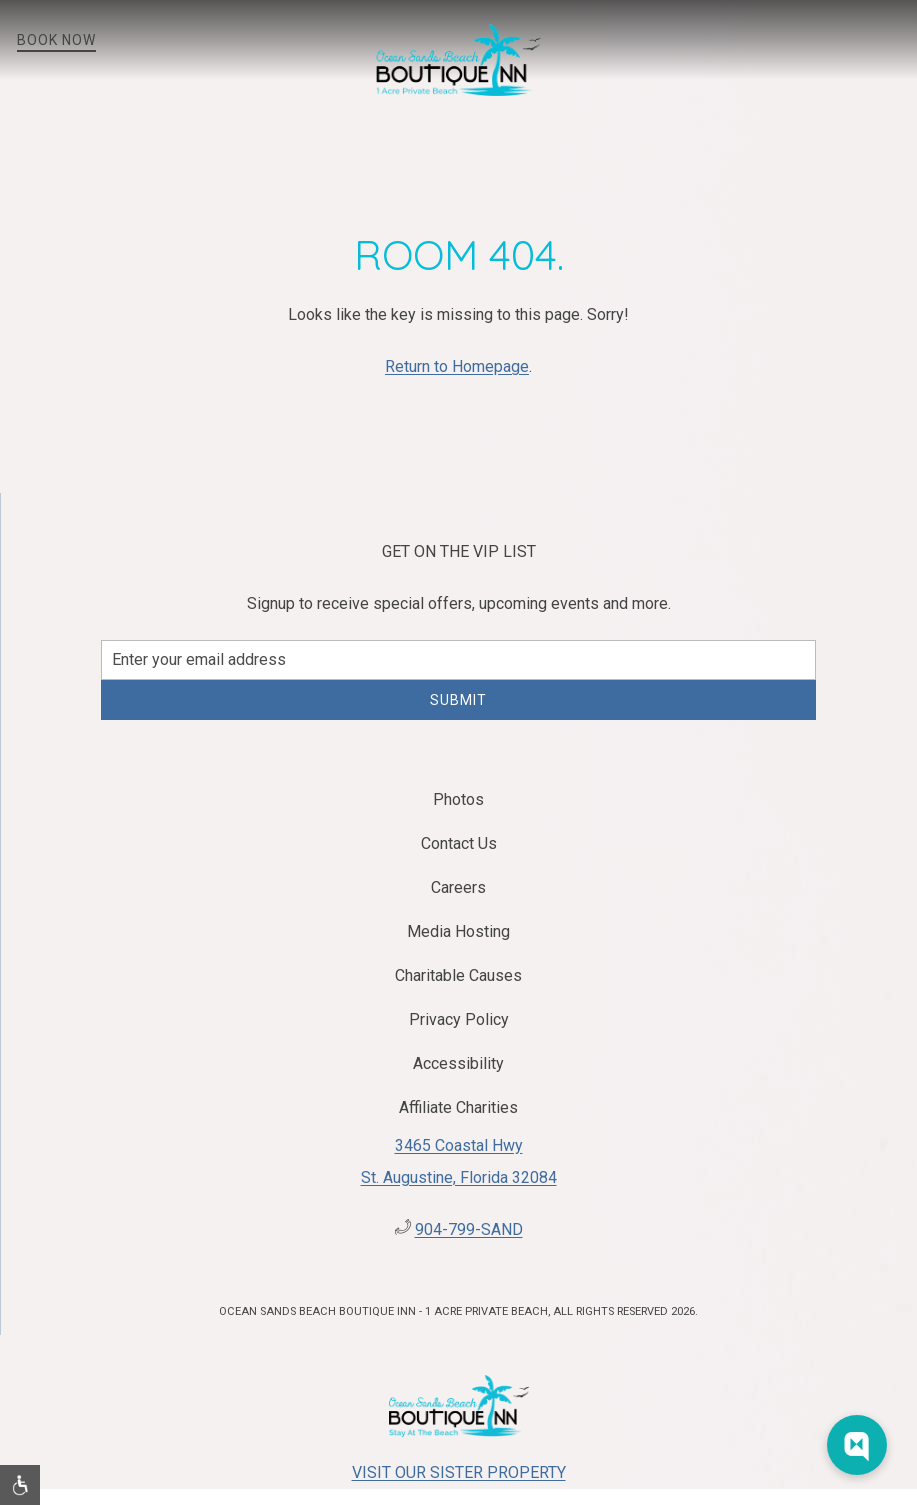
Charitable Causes (458, 975)
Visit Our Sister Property (459, 1472)
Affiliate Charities (458, 1107)
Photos (458, 799)
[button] (902, 40)
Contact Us (459, 843)
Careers (458, 887)
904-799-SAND (469, 1229)
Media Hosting (458, 931)
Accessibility (458, 1063)
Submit (458, 700)
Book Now (56, 40)
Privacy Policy (459, 1019)
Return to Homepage (457, 366)
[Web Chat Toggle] (857, 1445)
